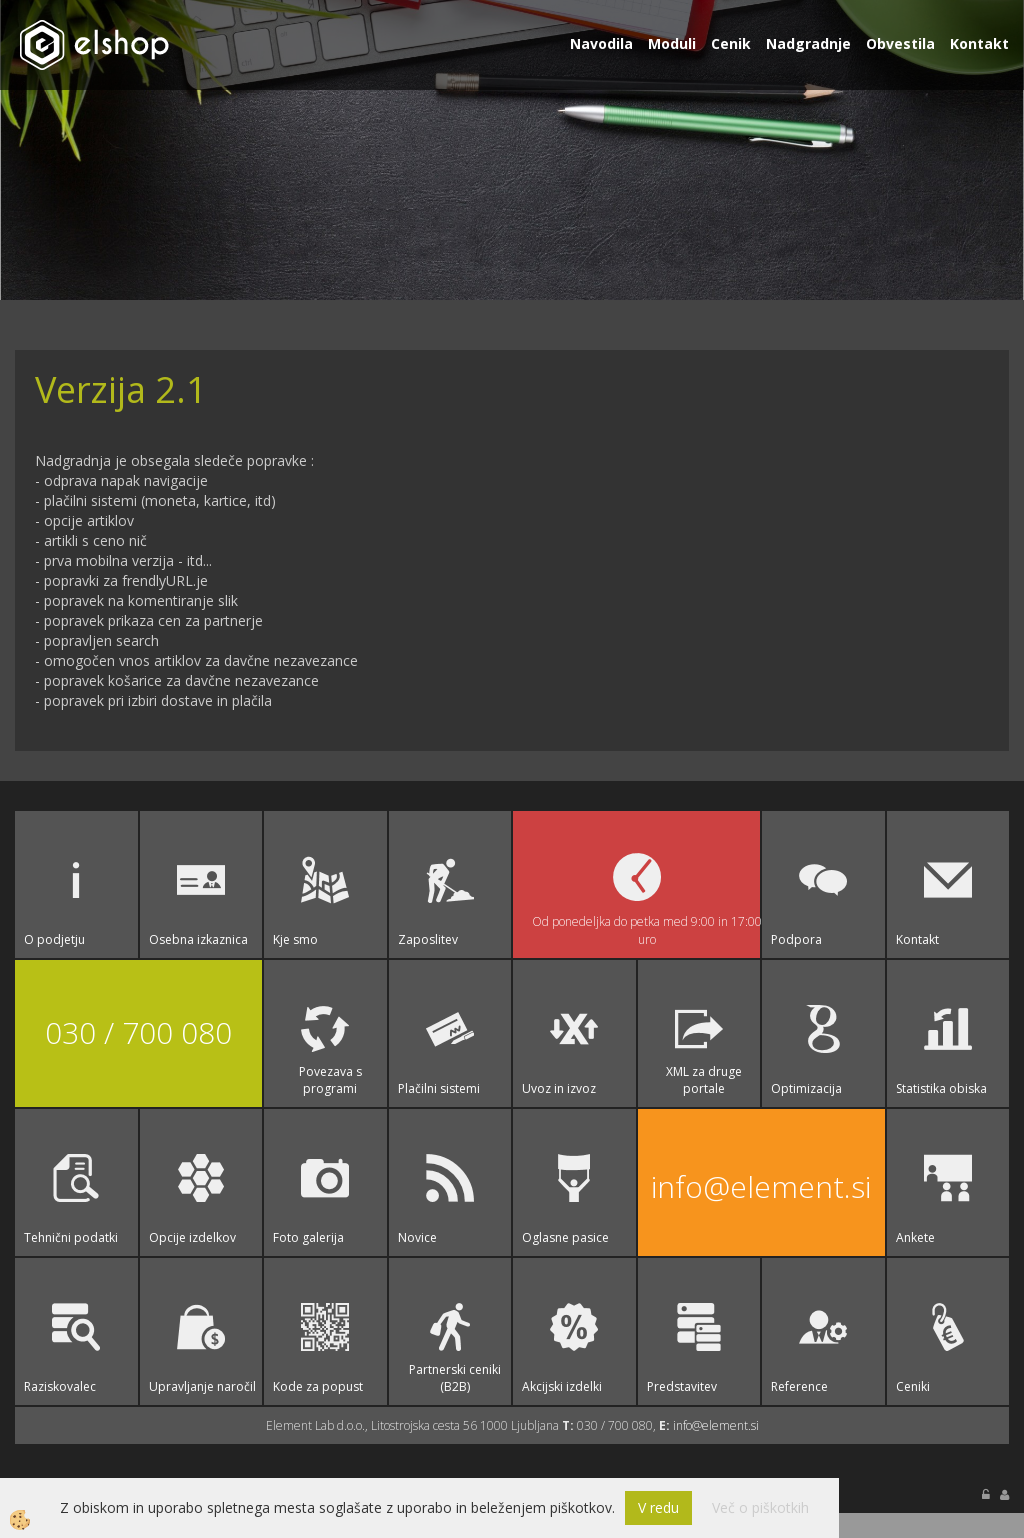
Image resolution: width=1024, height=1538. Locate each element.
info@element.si (761, 1186)
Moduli (672, 43)
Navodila (601, 43)
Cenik (731, 43)
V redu (658, 1507)
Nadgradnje (808, 43)
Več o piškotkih (760, 1507)
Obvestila (900, 43)
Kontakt (979, 43)
